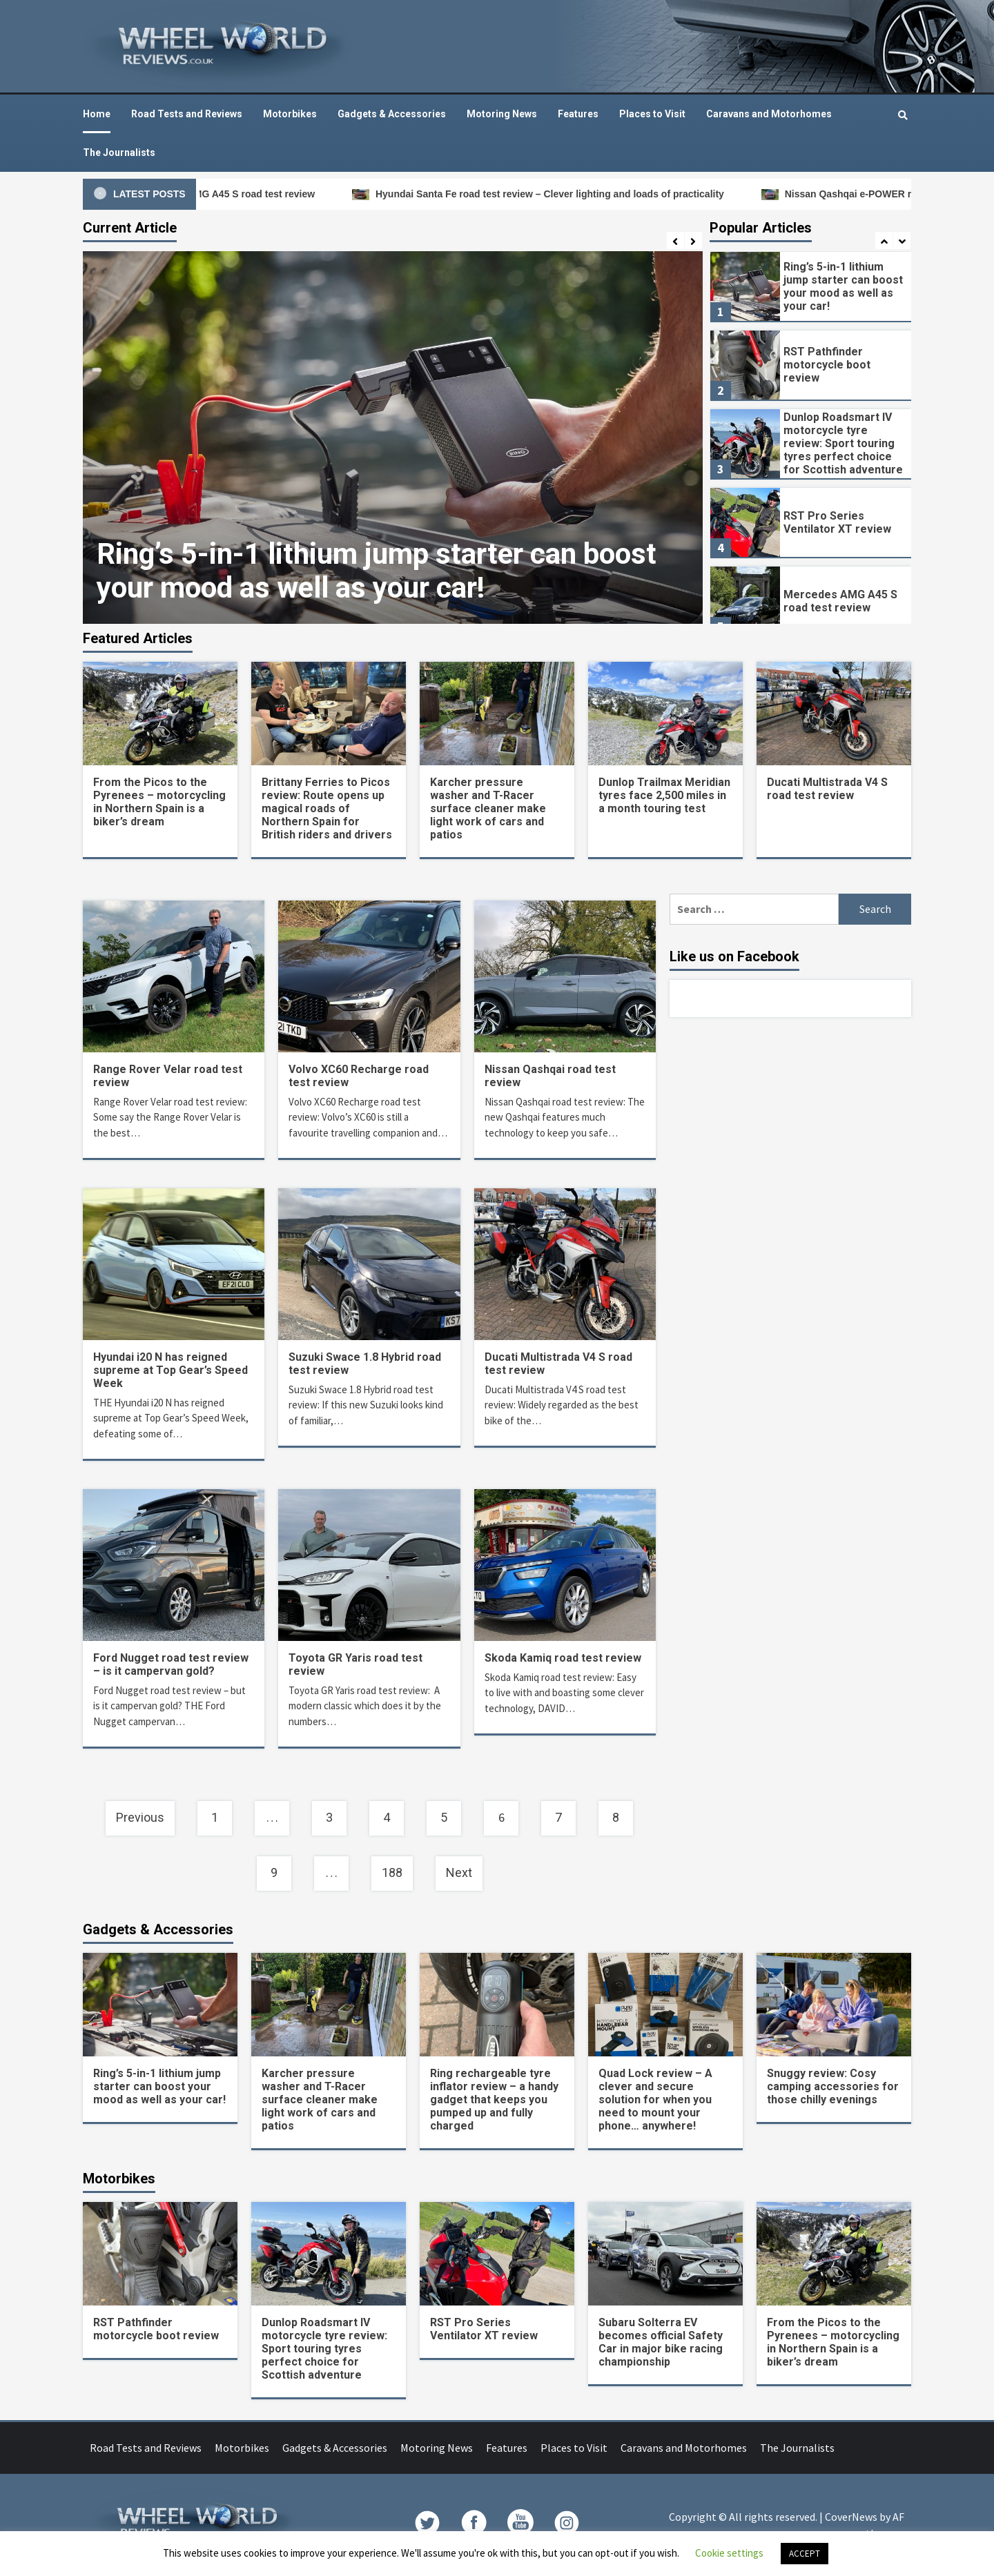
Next (459, 1872)
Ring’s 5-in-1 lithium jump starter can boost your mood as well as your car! (376, 570)
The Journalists (119, 152)
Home (96, 113)
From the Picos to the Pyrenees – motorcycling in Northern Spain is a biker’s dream (159, 802)
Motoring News (502, 113)
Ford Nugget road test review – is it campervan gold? (170, 1664)
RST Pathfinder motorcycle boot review (826, 364)
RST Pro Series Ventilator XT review (837, 522)
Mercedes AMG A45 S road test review (248, 193)
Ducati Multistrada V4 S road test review (827, 789)
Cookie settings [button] (729, 2552)
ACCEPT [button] (804, 2553)
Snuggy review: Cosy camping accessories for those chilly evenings (833, 2086)
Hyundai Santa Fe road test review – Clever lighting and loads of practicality (570, 193)
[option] (393, 437)
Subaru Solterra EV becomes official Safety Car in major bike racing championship (660, 2342)
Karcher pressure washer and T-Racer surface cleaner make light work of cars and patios (488, 808)
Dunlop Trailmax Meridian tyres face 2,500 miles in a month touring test (664, 795)
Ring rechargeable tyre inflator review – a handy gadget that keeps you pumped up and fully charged (494, 2099)
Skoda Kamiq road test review (563, 1657)
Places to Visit (652, 113)
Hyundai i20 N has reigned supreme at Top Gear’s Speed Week (170, 1370)
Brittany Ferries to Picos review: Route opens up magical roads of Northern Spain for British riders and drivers (327, 808)
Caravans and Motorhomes (769, 113)
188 (392, 1872)
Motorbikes (290, 113)
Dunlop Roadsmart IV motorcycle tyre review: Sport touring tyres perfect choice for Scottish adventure (843, 443)
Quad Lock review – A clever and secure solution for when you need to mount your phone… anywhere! (655, 2099)
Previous (140, 1817)
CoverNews (851, 2517)
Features (578, 113)
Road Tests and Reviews (186, 113)
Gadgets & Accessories (392, 113)
